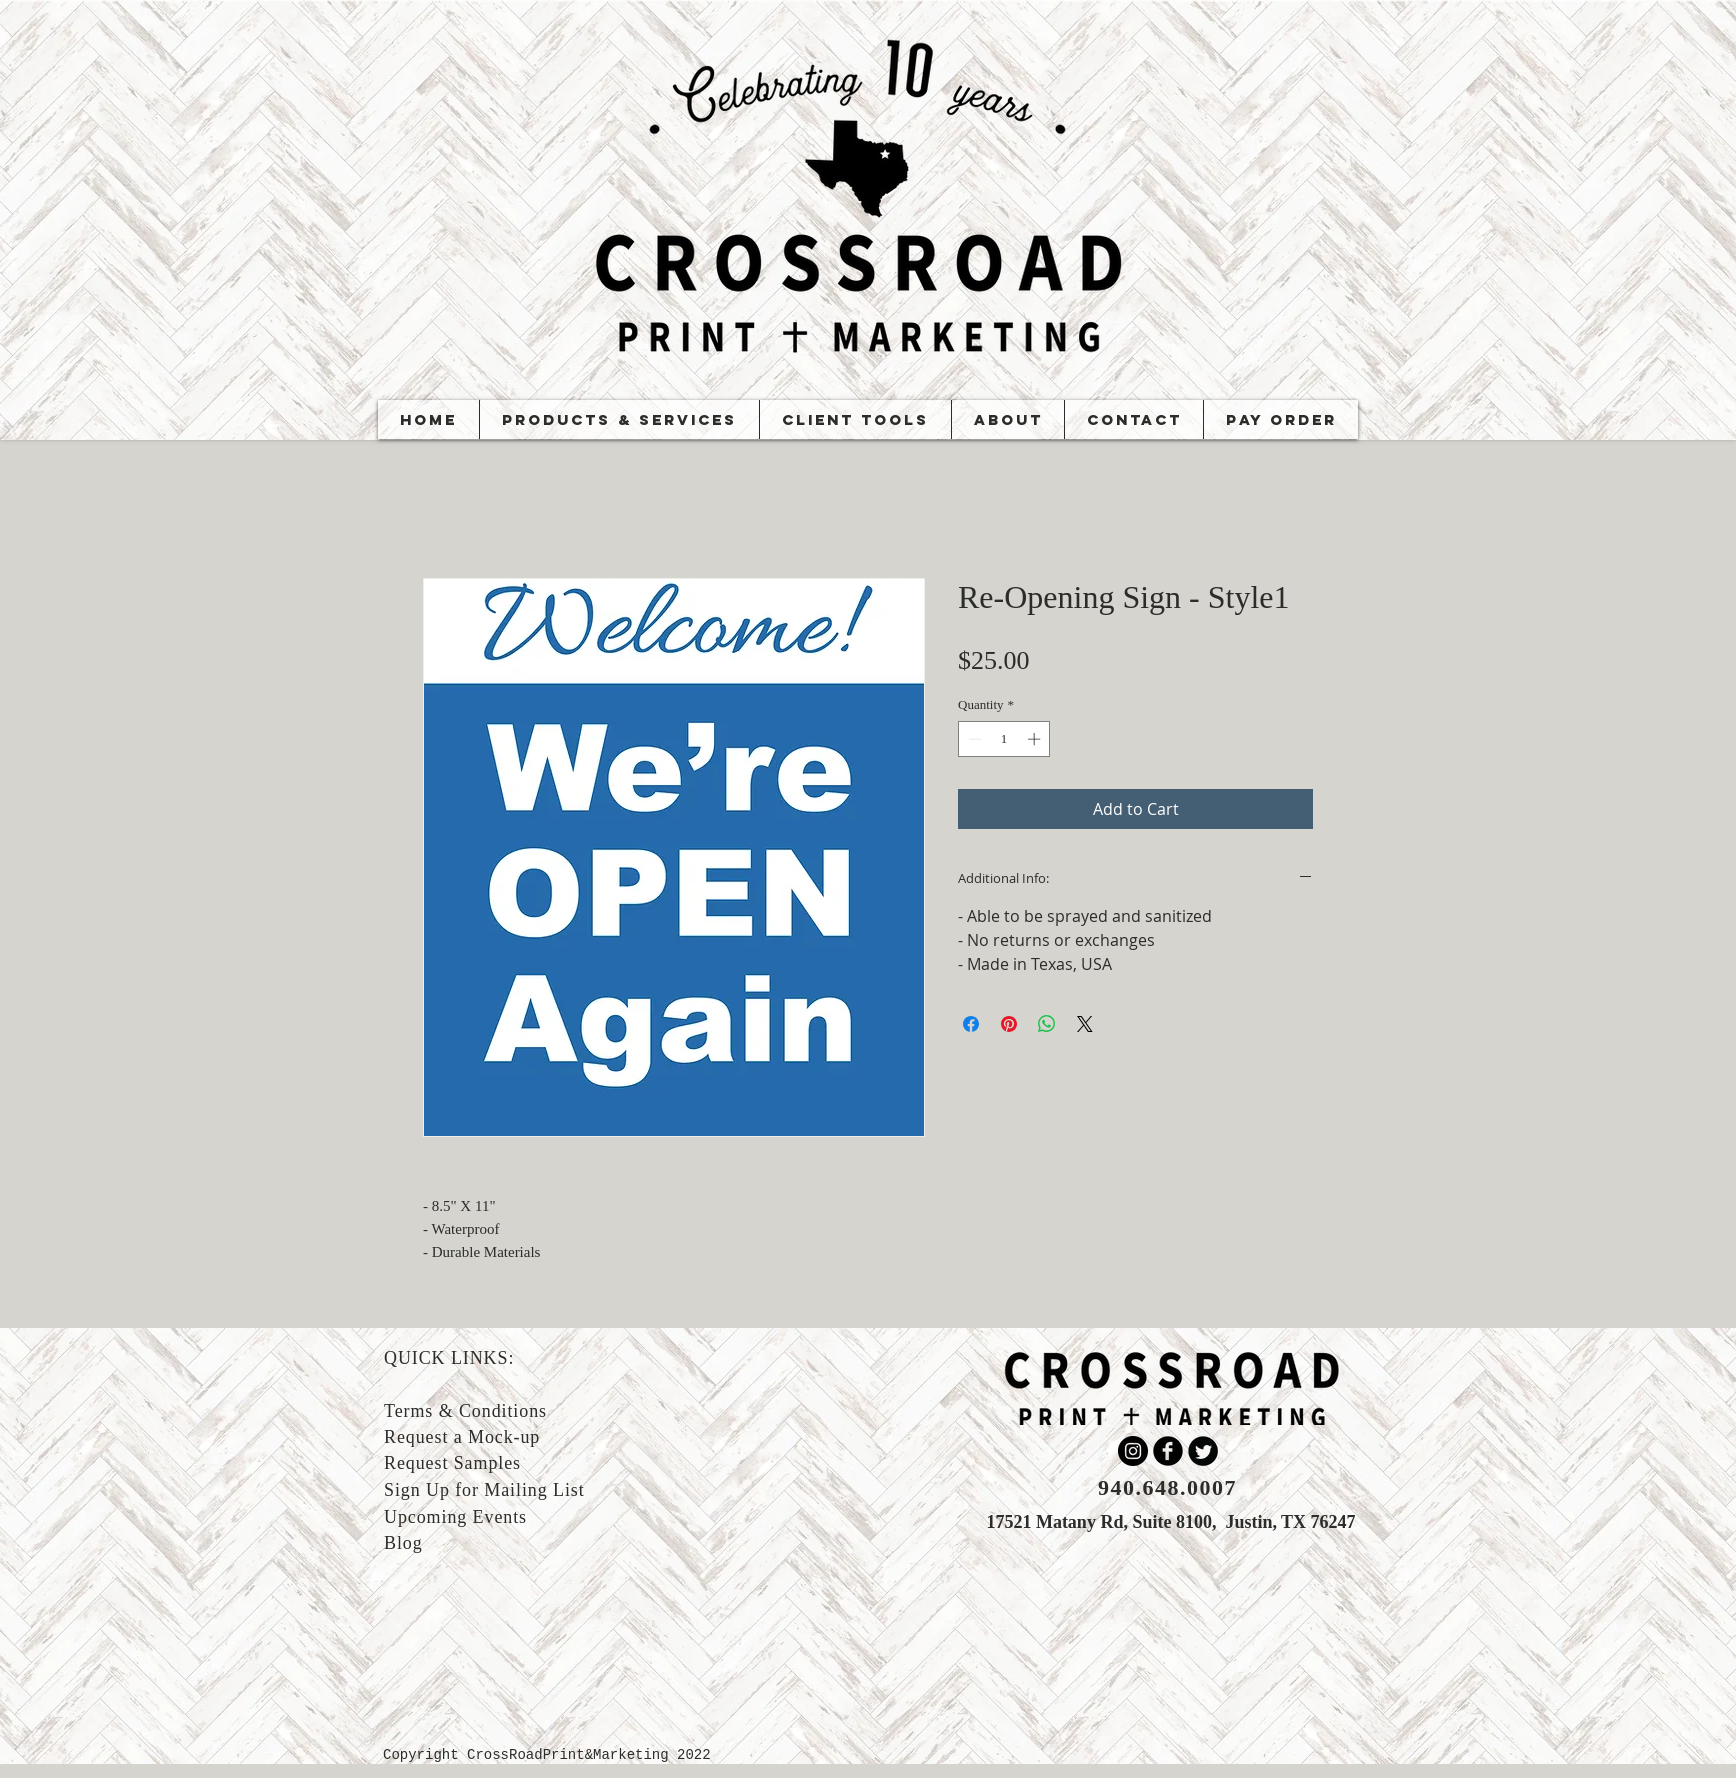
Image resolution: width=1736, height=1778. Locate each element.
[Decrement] (973, 739)
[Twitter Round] (1203, 1451)
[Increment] (1036, 739)
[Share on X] (1085, 1024)
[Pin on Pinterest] (1009, 1024)
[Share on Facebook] (971, 1024)
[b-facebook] (1168, 1451)
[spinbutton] (1004, 739)
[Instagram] (1133, 1451)
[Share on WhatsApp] (1047, 1024)
